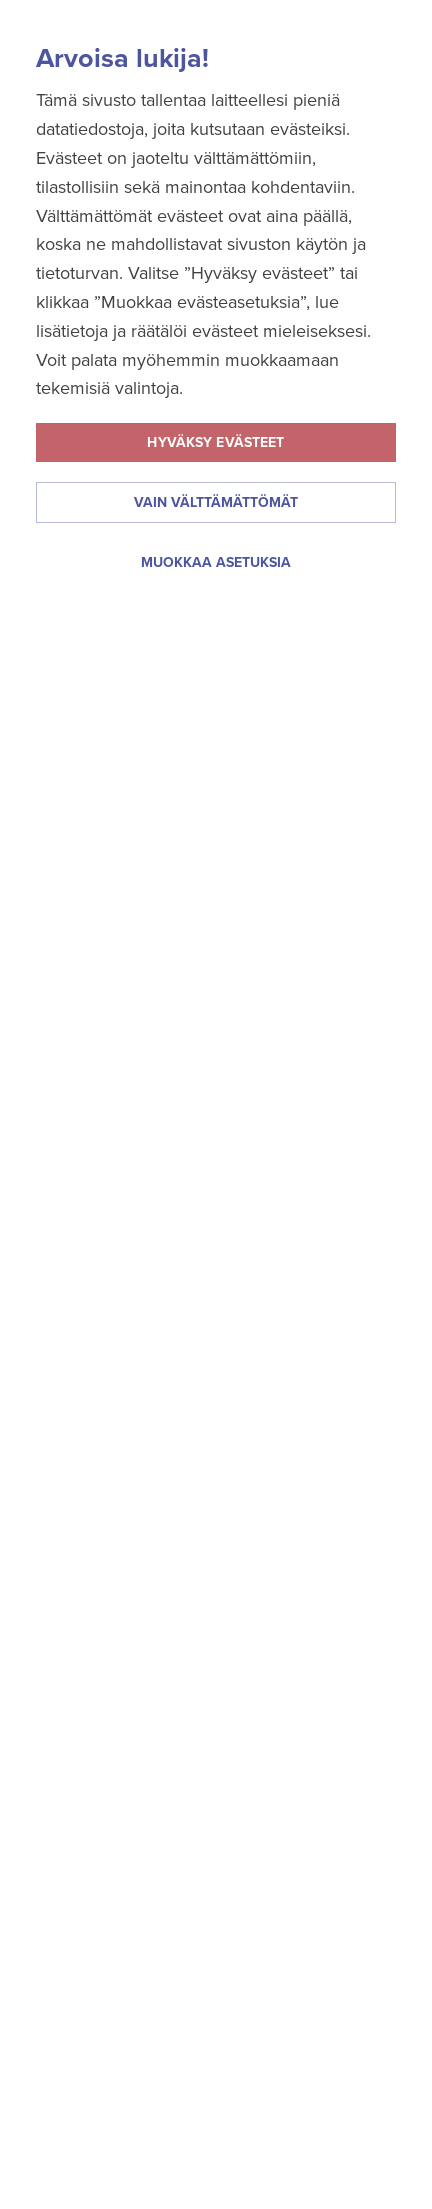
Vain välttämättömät (216, 502)
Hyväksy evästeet (215, 442)
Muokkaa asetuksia (216, 562)
